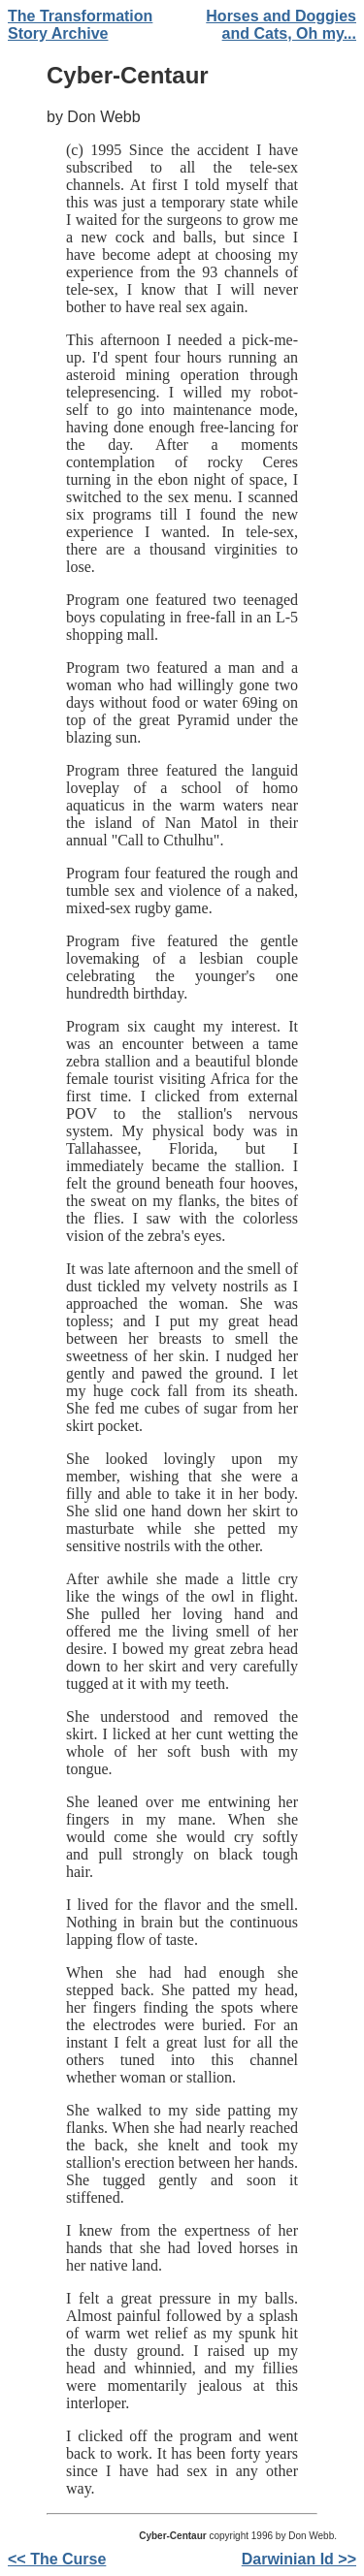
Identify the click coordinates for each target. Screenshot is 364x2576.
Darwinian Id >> (299, 2559)
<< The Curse (57, 2559)
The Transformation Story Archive (80, 25)
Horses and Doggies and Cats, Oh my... (281, 25)
